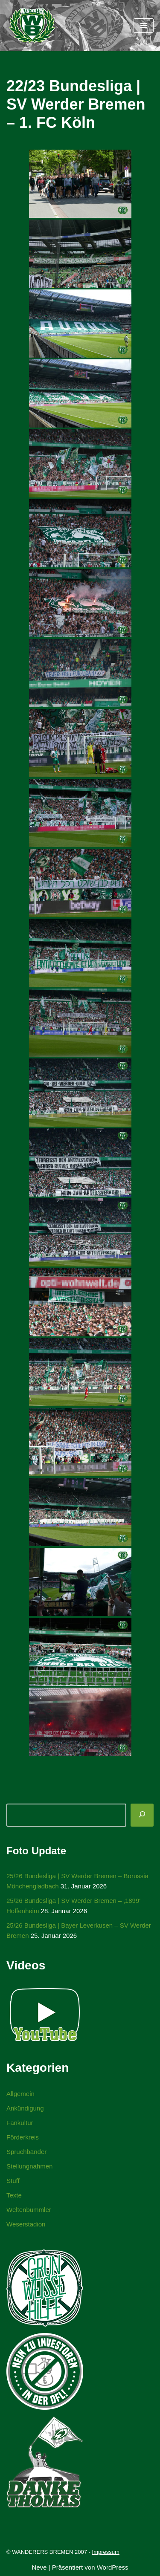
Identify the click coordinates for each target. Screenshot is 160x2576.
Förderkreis (22, 2137)
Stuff (13, 2180)
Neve (39, 2567)
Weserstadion (25, 2224)
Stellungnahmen (29, 2166)
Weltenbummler (28, 2209)
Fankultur (19, 2122)
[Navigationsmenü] (144, 25)
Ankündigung (25, 2108)
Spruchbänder (26, 2151)
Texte (14, 2195)
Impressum (105, 2552)
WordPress (112, 2567)
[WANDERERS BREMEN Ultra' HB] (32, 25)
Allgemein (20, 2093)
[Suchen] (142, 1815)
